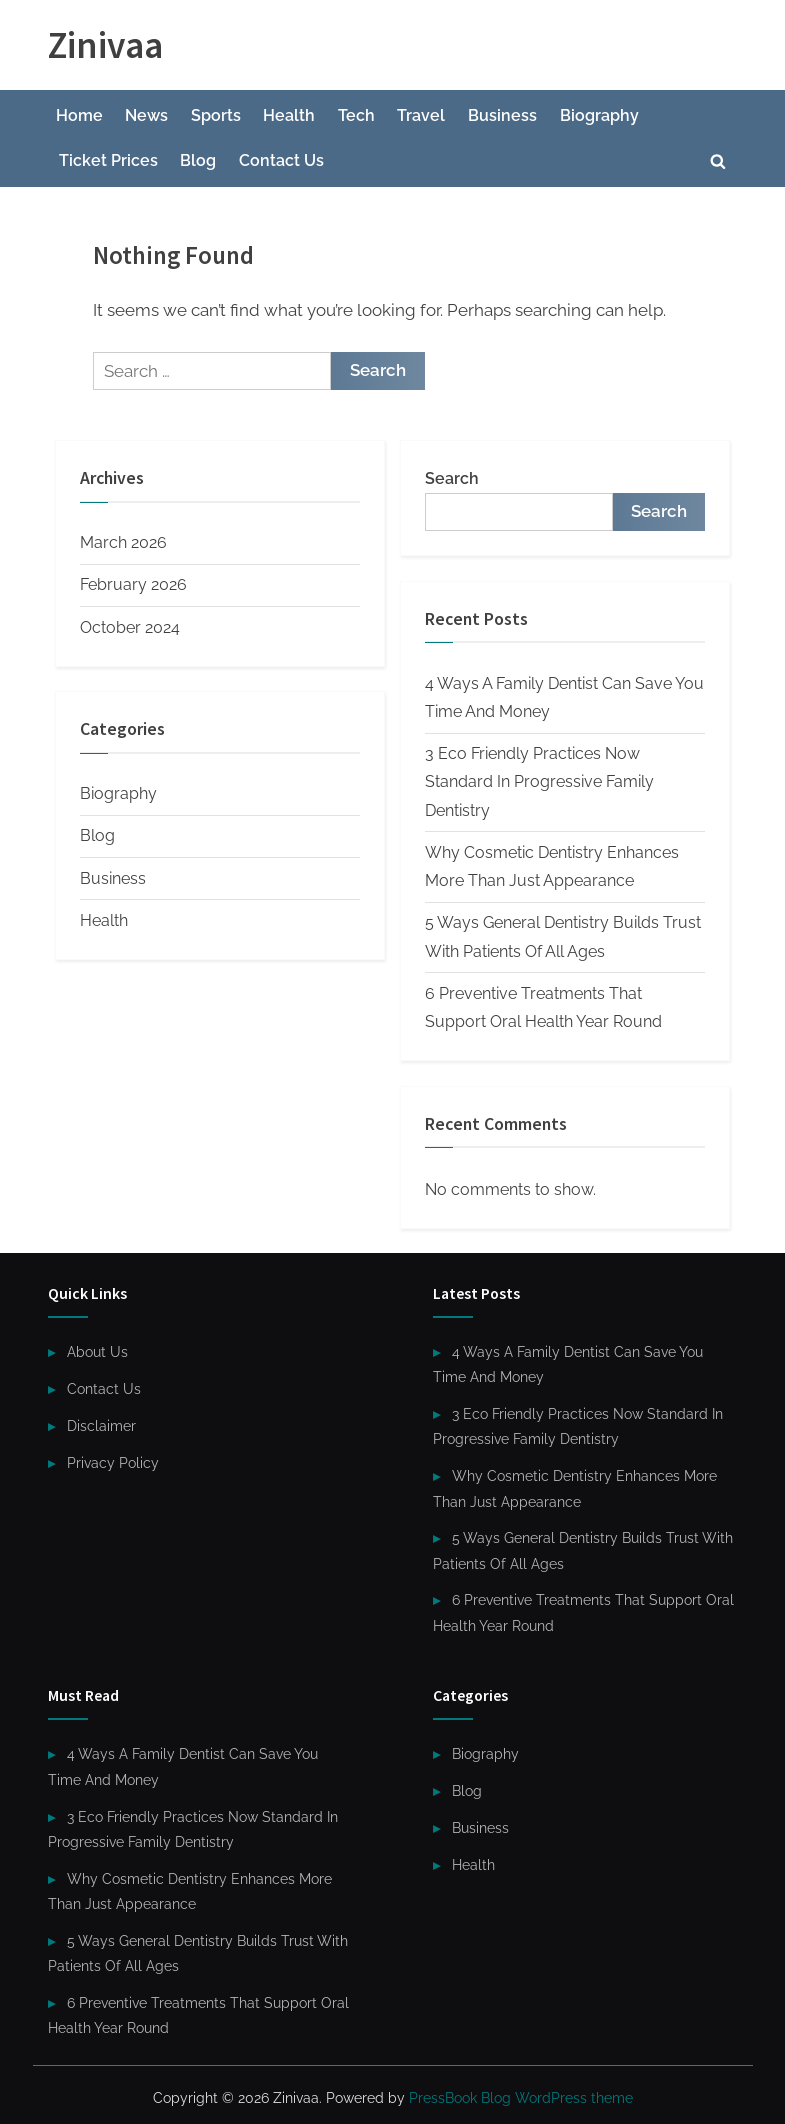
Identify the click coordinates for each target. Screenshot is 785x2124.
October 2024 (130, 627)
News (146, 115)
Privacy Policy (113, 1462)
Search (452, 478)
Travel (421, 115)
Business (502, 115)
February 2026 (133, 584)
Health (289, 115)
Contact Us (281, 160)
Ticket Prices (108, 160)
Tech (356, 115)
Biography (599, 115)
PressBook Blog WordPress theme (521, 2098)
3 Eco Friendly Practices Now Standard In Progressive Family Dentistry (539, 782)
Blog (198, 160)
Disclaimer (101, 1425)
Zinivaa (105, 44)
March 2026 (123, 542)
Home (79, 115)
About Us (97, 1351)
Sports (216, 115)
